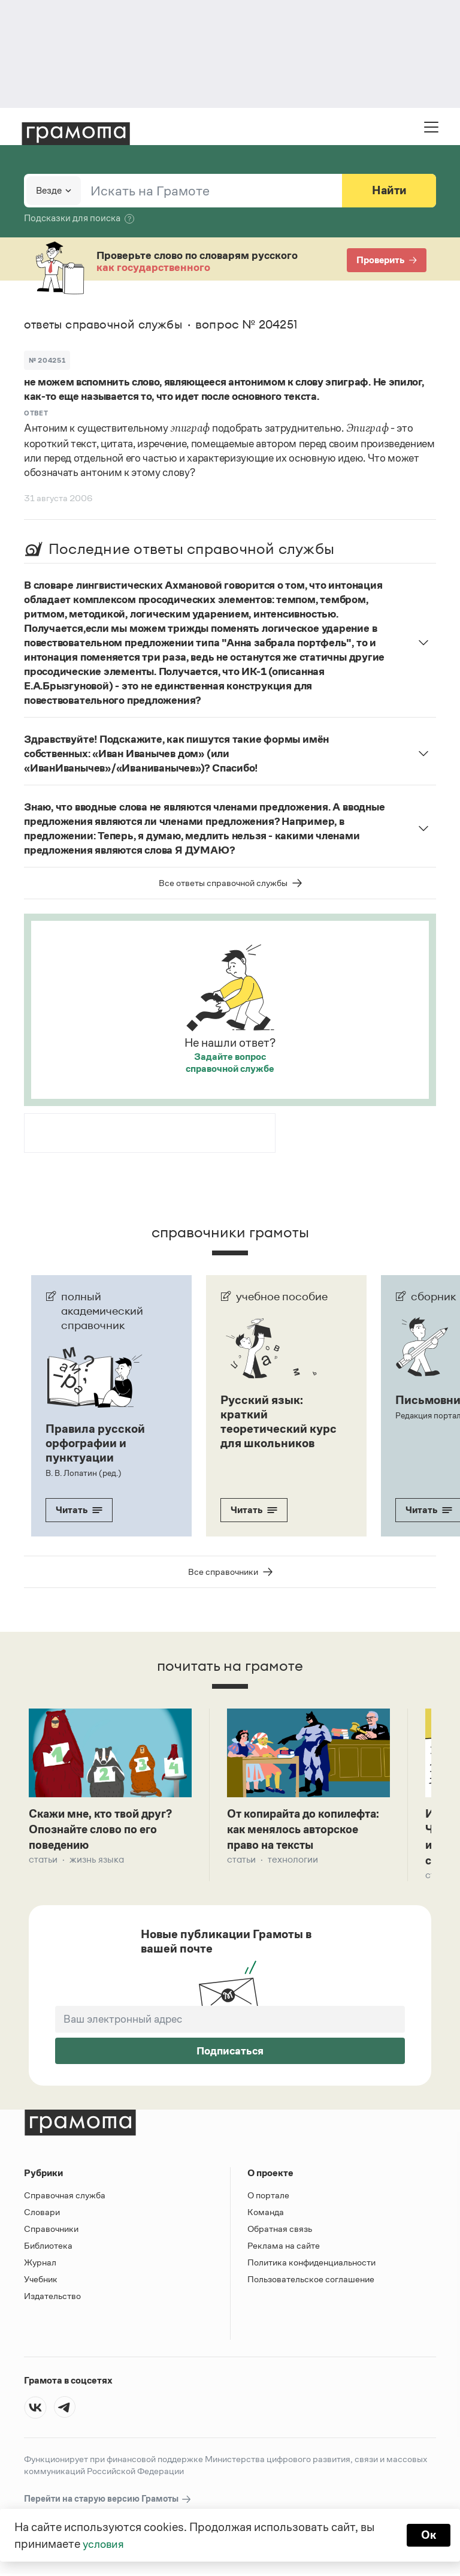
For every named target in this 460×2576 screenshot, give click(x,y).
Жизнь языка (96, 1861)
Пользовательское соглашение (310, 2281)
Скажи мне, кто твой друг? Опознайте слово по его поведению (104, 1830)
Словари (42, 2214)
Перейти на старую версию (108, 2501)
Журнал (40, 2264)
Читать (79, 1510)
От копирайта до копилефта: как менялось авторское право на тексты (304, 1830)
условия (104, 2543)
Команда (265, 2214)
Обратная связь (279, 2231)
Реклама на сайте (283, 2248)
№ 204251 (47, 360)
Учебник (41, 2281)
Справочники (51, 2231)
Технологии (293, 1861)
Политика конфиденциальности (311, 2264)
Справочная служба (64, 2197)
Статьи (43, 1861)
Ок (428, 2535)
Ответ (36, 413)
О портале (268, 2197)
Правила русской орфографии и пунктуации (95, 1443)
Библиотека (48, 2248)
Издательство (52, 2298)
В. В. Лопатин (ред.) (83, 1473)
